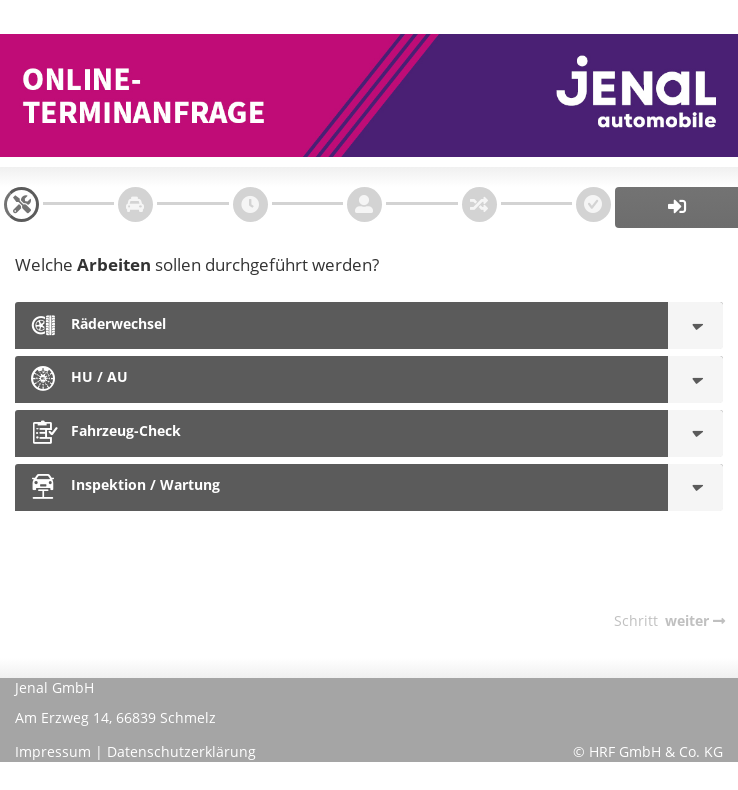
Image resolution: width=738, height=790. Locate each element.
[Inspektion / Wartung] (695, 487)
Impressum (53, 751)
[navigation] (21, 204)
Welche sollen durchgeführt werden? (197, 264)
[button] (676, 207)
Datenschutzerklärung (181, 751)
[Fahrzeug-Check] (695, 433)
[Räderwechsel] (695, 325)
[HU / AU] (695, 379)
